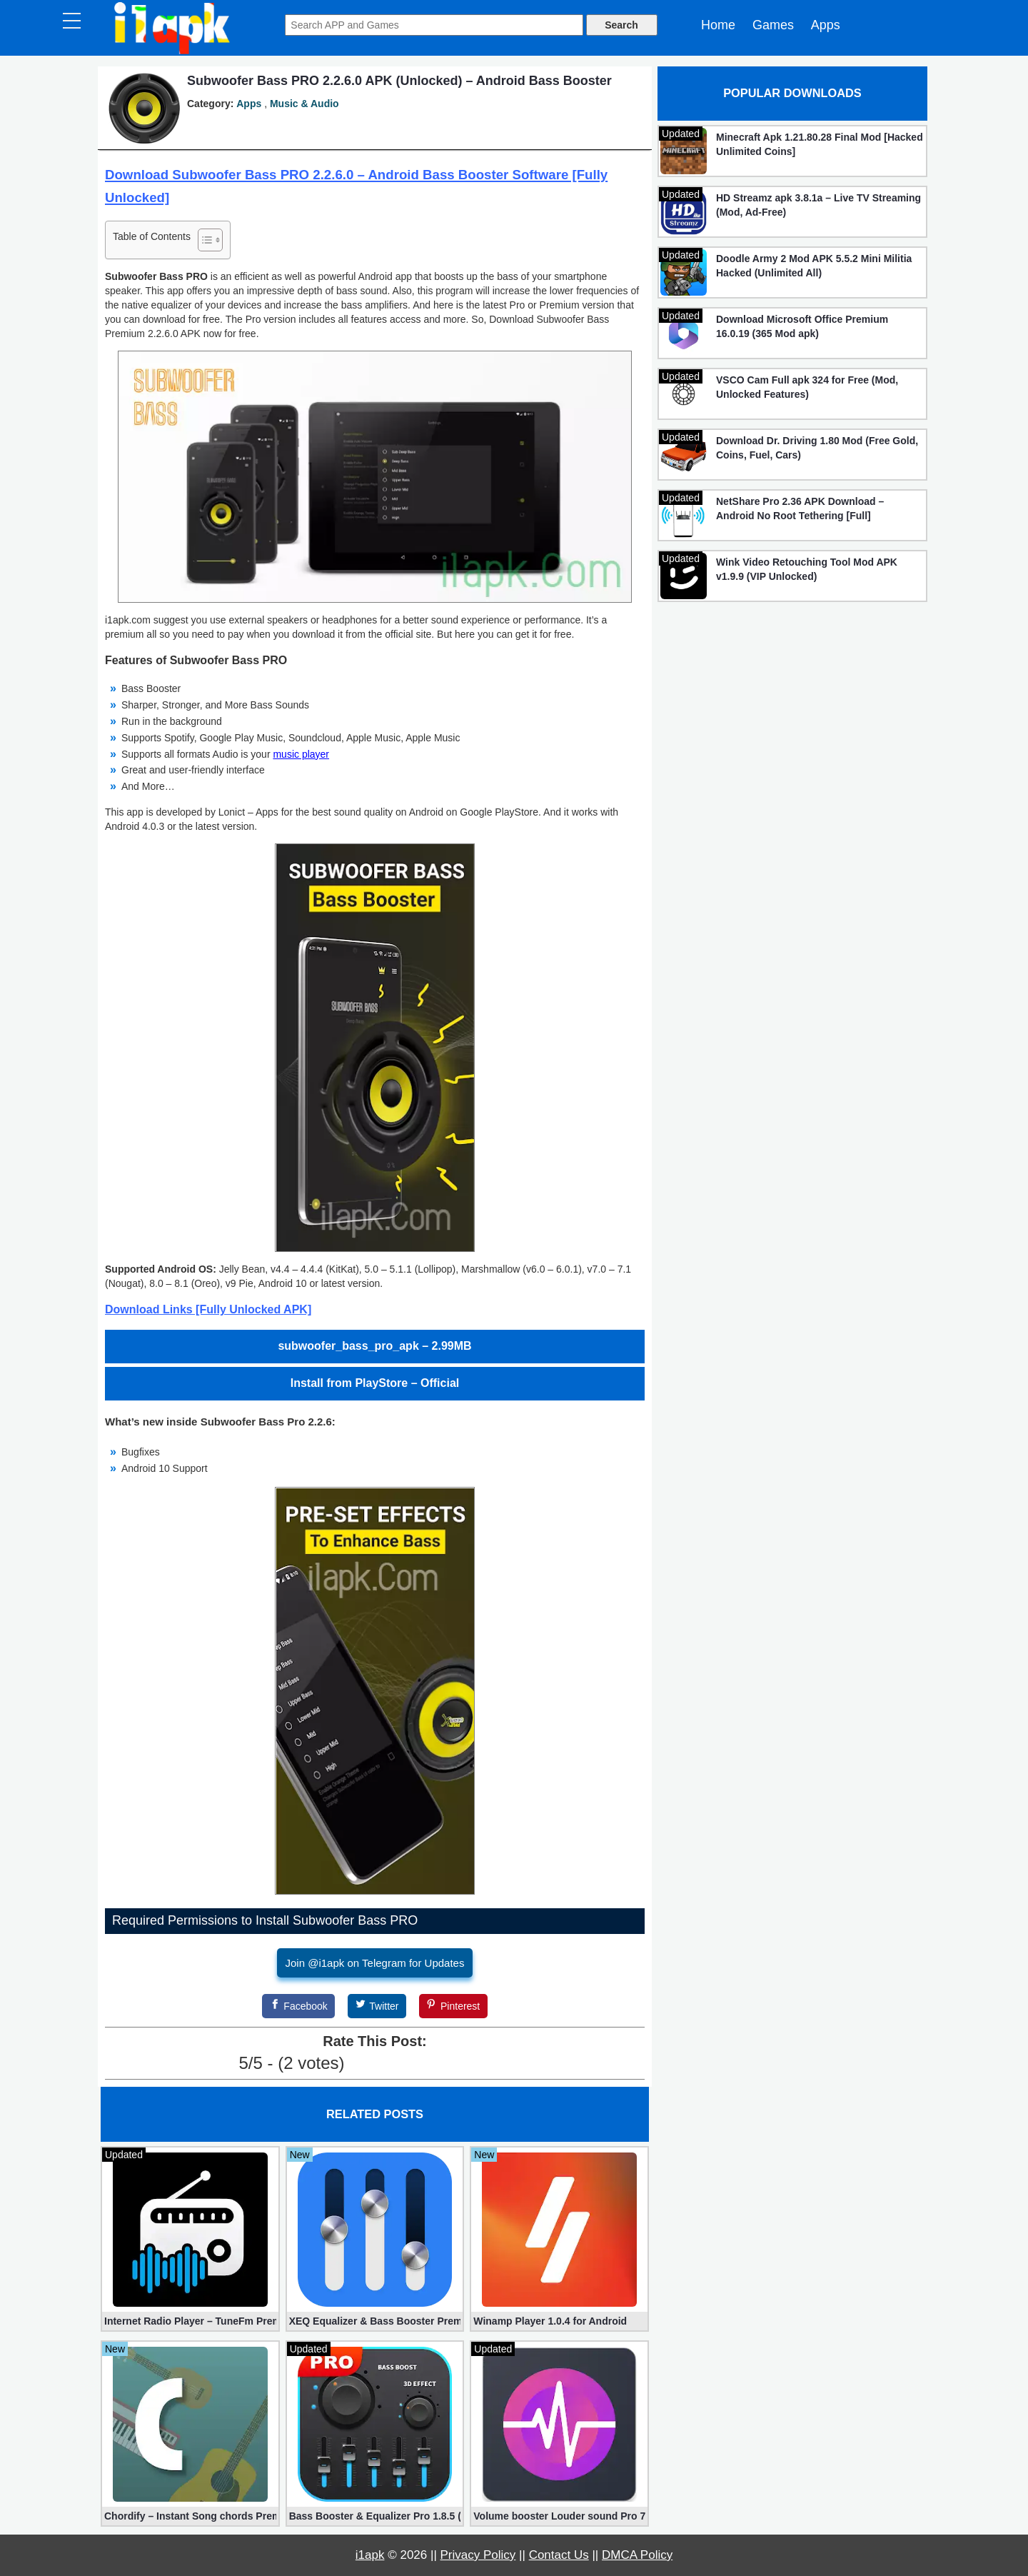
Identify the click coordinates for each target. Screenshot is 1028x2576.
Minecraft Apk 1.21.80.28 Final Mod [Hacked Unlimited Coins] (819, 144)
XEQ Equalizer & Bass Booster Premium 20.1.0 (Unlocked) (375, 2321)
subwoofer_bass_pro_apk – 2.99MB (374, 1346)
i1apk (370, 2555)
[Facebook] (298, 2006)
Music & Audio (304, 103)
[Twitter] (377, 2006)
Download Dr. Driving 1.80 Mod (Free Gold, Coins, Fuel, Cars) (817, 448)
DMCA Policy (637, 2555)
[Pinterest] (453, 2006)
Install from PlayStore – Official (375, 1383)
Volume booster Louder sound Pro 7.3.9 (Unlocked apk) (559, 2516)
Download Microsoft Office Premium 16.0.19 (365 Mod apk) (802, 326)
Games (773, 25)
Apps (825, 25)
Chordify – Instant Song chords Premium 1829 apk (190, 2516)
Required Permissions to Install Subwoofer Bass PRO (265, 1920)
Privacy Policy (478, 2555)
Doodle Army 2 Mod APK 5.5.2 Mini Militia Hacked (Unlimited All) (814, 266)
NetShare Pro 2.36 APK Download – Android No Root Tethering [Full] (800, 508)
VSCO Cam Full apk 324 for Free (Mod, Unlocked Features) (807, 387)
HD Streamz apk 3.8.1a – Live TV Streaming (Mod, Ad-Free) (818, 205)
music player (301, 754)
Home (718, 25)
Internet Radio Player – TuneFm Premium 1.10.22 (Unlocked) (190, 2321)
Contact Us (559, 2555)
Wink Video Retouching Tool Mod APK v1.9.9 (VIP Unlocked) (806, 569)
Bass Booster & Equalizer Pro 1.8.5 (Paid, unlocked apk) (375, 2516)
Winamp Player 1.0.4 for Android (550, 2321)
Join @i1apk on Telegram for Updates (375, 1963)
